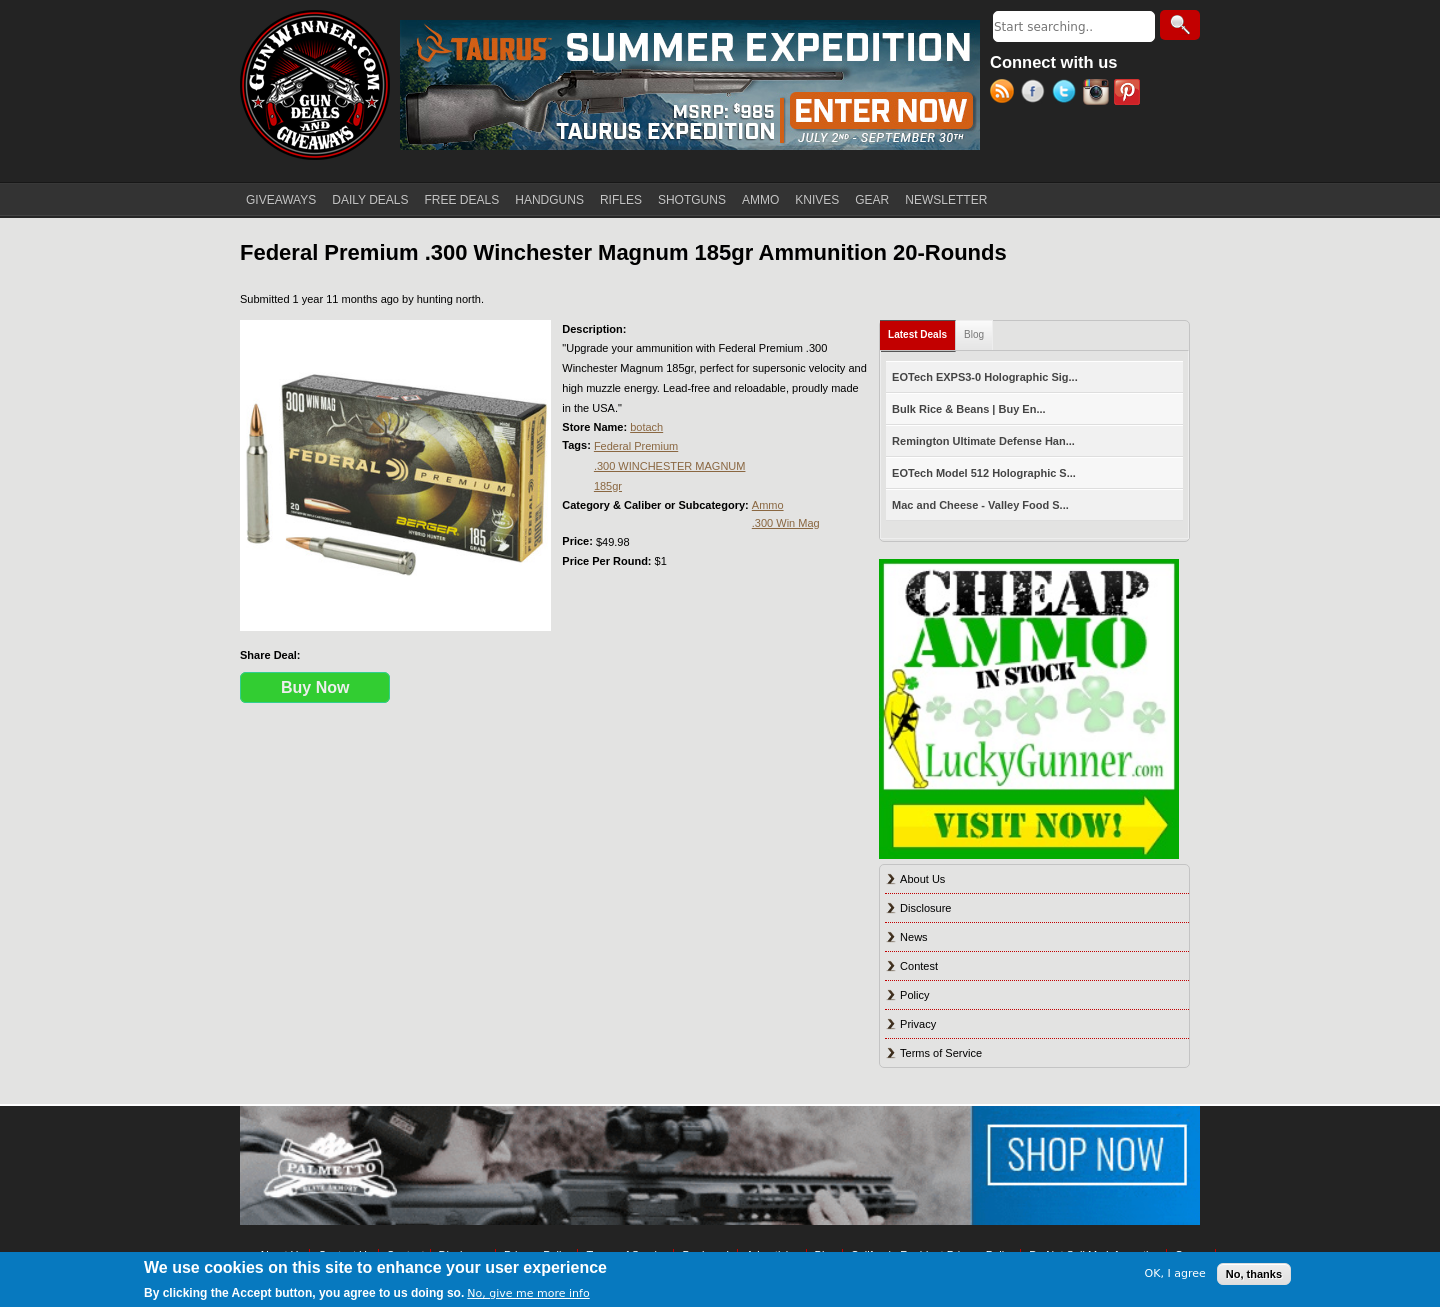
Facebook (1036, 94)
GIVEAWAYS (281, 200)
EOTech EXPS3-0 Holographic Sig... (985, 377)
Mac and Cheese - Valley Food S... (980, 505)
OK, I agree (1175, 1273)
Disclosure (925, 908)
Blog (974, 334)
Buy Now (315, 687)
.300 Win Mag (786, 523)
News (914, 937)
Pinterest (1129, 94)
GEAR (872, 200)
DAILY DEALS (370, 200)
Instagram (1098, 94)
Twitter (1067, 94)
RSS (1005, 94)
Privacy (918, 1024)
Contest (919, 966)
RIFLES (621, 200)
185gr (608, 486)
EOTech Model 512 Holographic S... (984, 473)
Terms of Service (941, 1053)
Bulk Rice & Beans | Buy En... (968, 409)
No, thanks (1254, 1274)
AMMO (760, 200)
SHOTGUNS (692, 200)
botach (646, 427)
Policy (914, 995)
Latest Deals (922, 330)
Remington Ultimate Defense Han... (983, 441)
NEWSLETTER (946, 200)
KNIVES (817, 200)
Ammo (768, 505)
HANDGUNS (549, 200)
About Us (922, 879)
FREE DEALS (462, 200)
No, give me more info (528, 1293)
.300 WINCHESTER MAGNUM (670, 466)
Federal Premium (636, 446)
